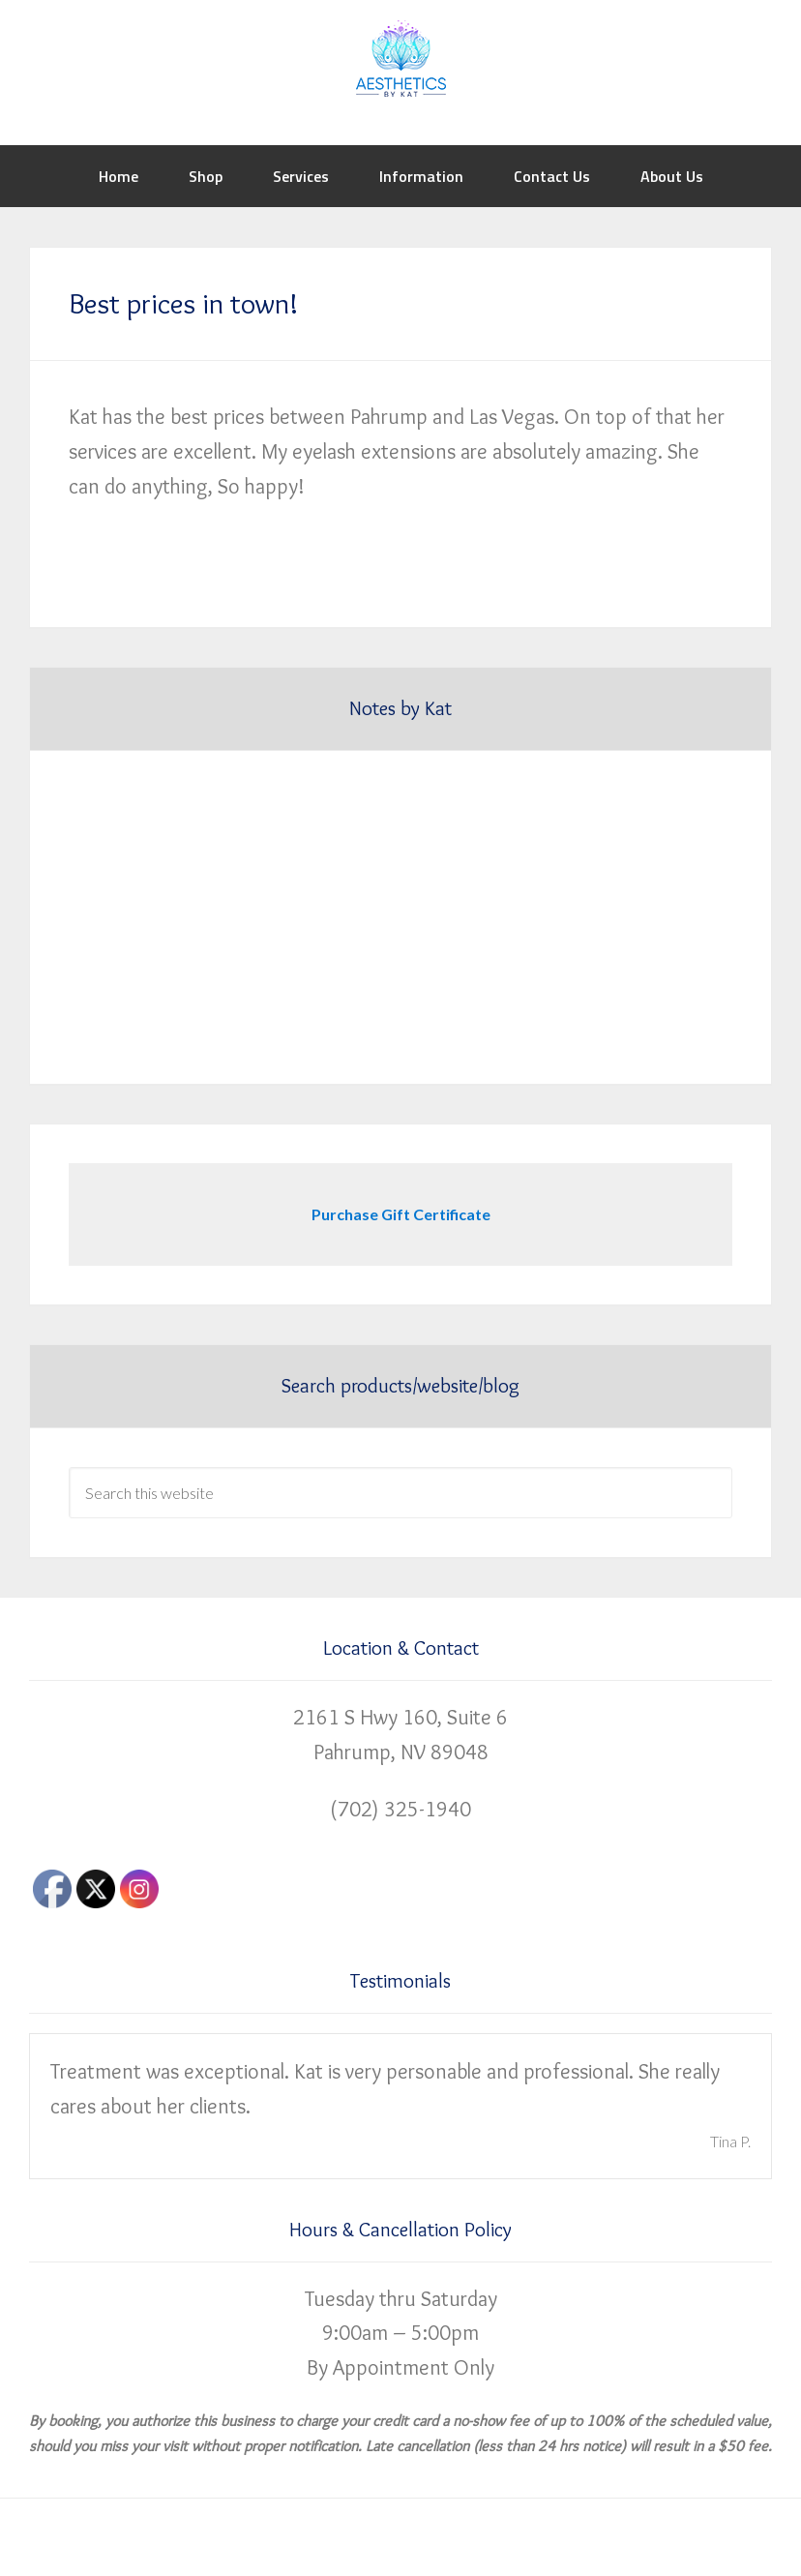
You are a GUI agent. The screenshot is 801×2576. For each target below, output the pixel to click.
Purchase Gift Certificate (401, 1214)
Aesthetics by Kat (400, 58)
